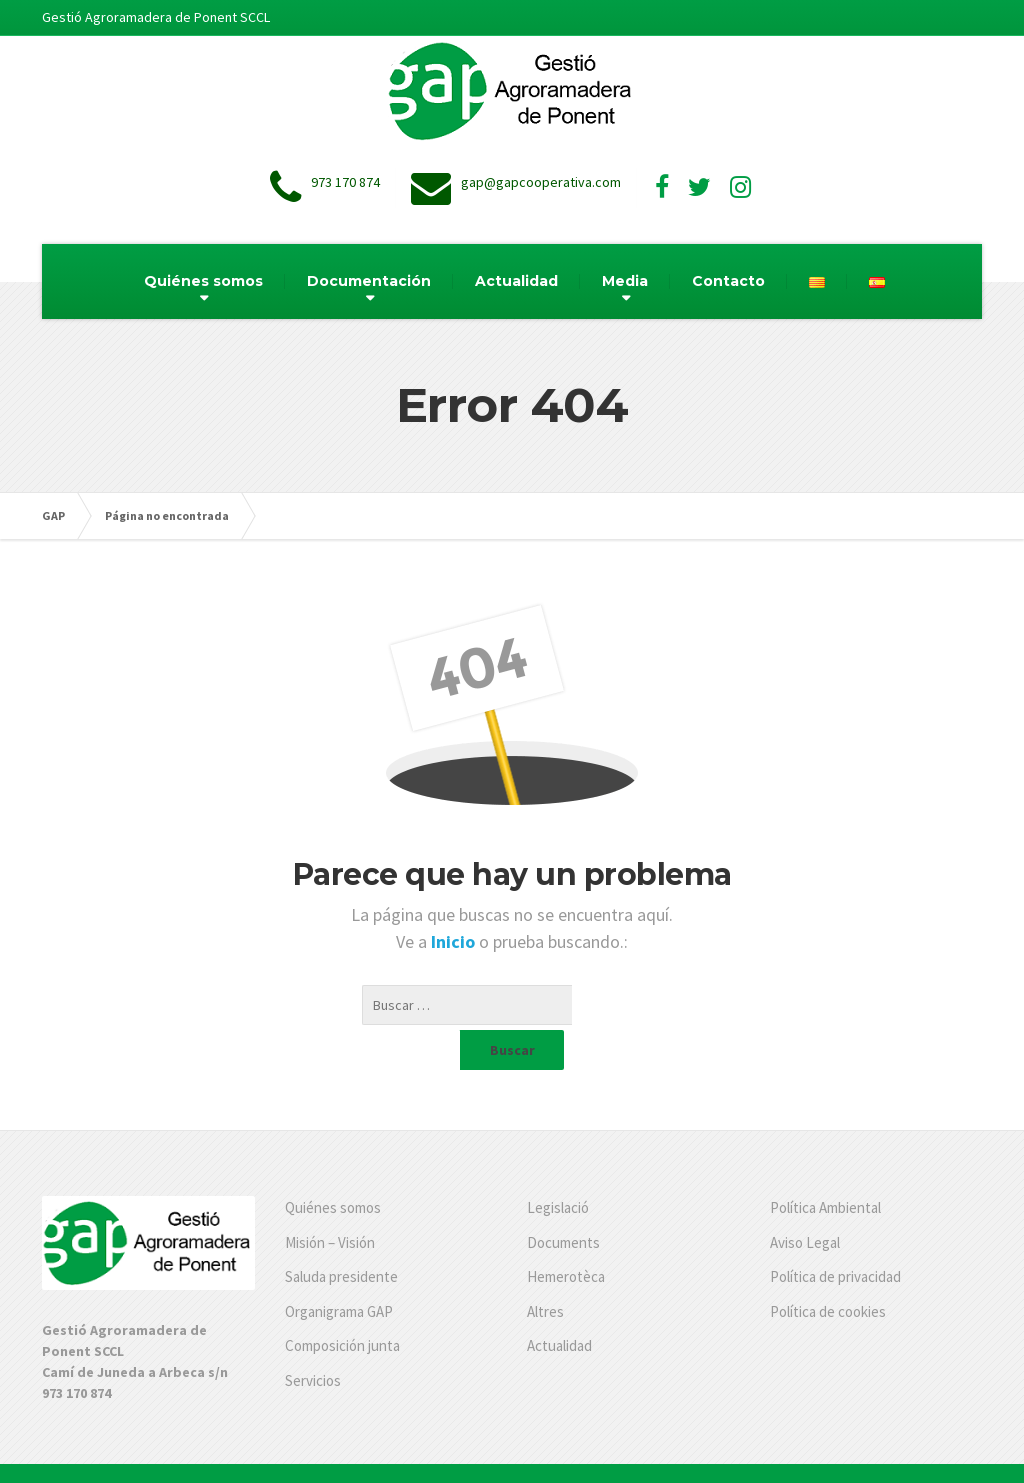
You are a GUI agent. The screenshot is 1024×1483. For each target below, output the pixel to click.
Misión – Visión (330, 1202)
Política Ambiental (825, 1167)
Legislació (558, 1167)
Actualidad (516, 281)
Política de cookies (828, 1271)
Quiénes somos (203, 281)
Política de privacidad (835, 1236)
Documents (563, 1202)
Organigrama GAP (339, 1271)
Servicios (313, 1340)
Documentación (369, 281)
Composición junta (342, 1305)
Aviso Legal (805, 1202)
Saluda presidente (341, 1236)
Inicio (455, 941)
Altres (545, 1271)
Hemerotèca (566, 1236)
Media (625, 281)
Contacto (728, 281)
